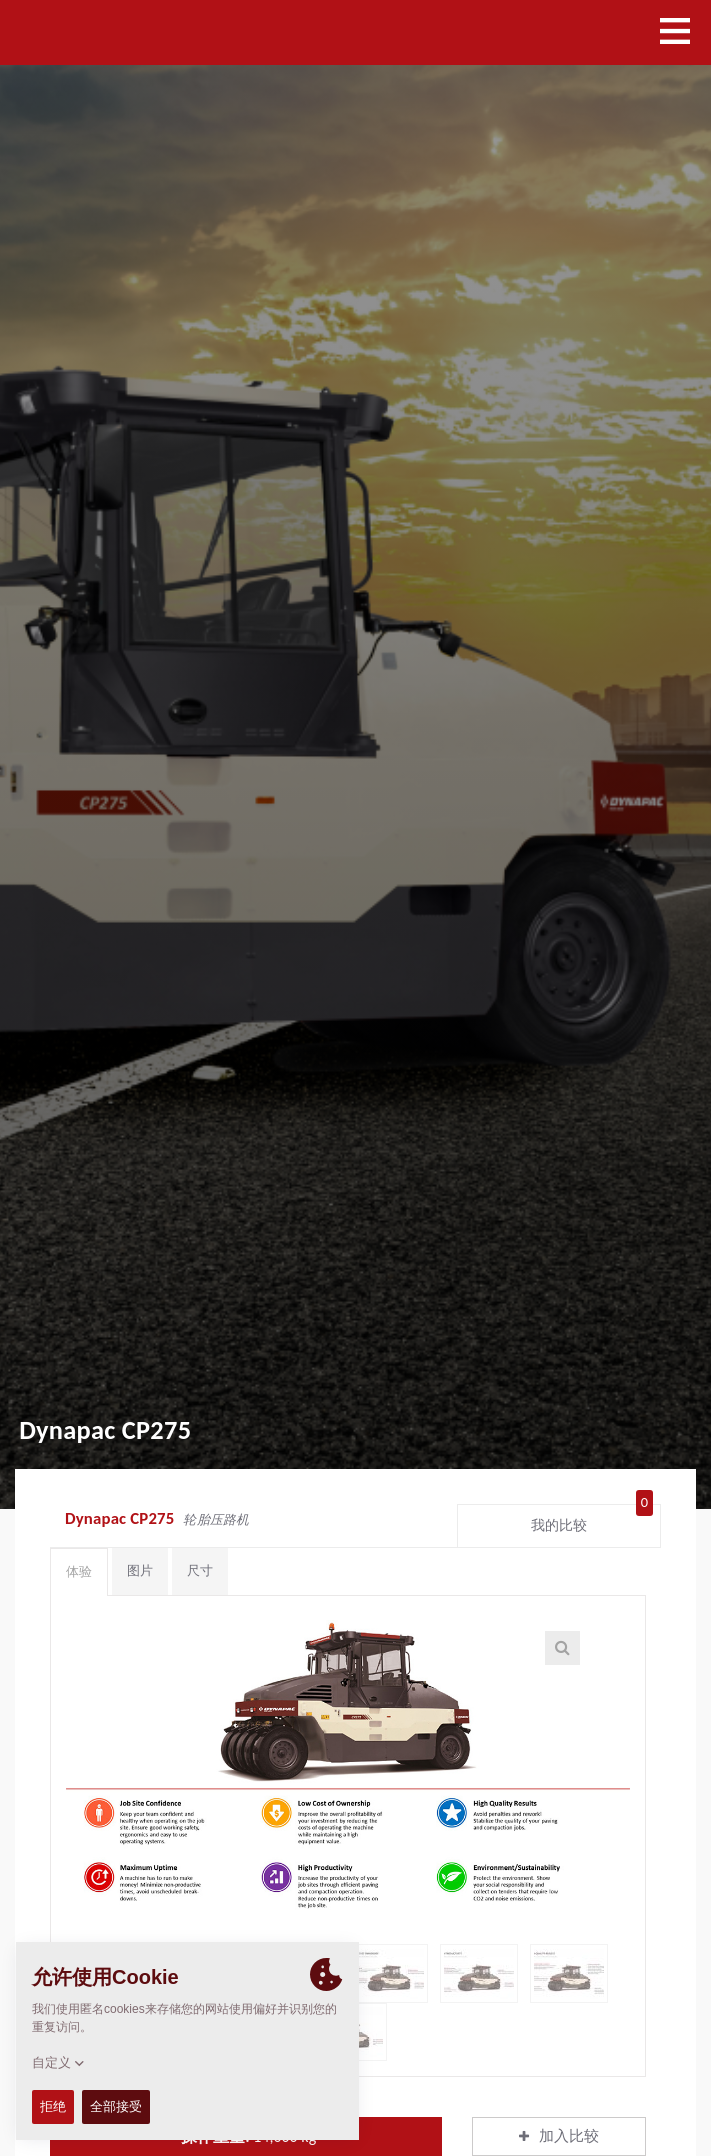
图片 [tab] (140, 1570)
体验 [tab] (79, 1571)
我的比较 (592, 1521)
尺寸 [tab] (200, 1570)
